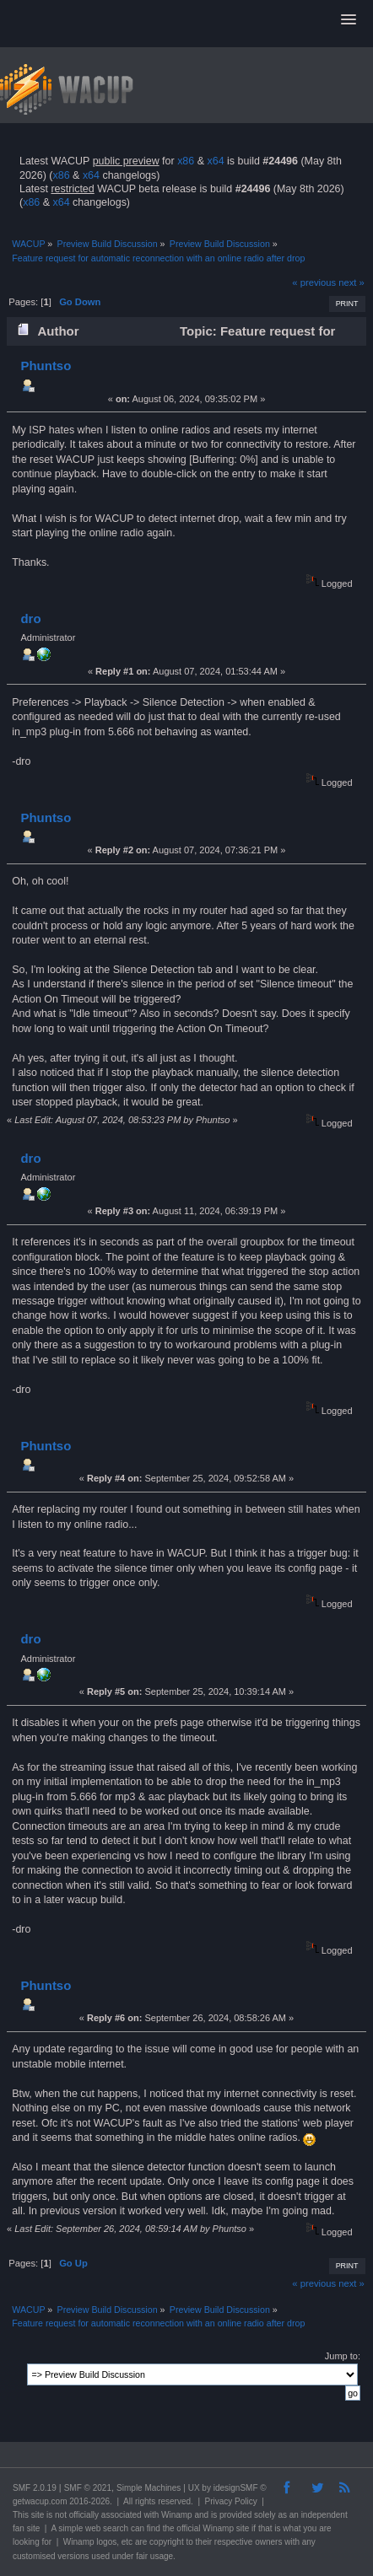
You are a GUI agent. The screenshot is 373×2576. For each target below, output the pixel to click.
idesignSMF (236, 2488)
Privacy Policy (231, 2501)
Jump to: (342, 2356)
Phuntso (45, 365)
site (38, 2515)
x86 (185, 161)
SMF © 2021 (87, 2488)
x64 (215, 161)
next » (351, 282)
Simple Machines (148, 2488)
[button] (348, 20)
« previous (314, 282)
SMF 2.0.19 (35, 2488)
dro (30, 618)
